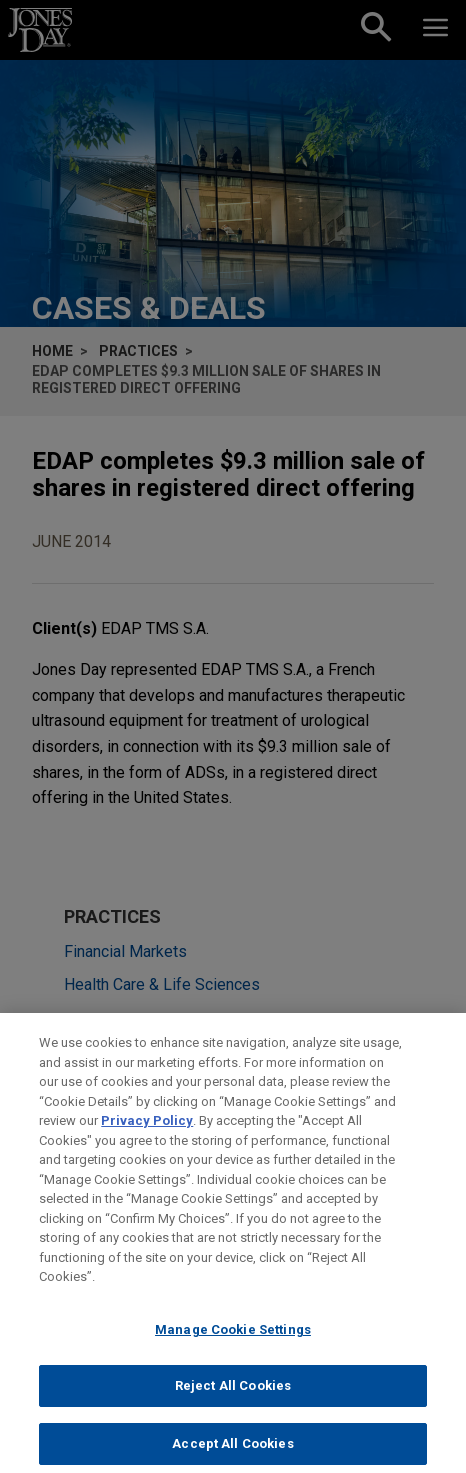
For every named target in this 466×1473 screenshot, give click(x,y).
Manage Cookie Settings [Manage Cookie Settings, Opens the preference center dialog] (233, 1339)
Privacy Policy (147, 1131)
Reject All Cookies (233, 1396)
